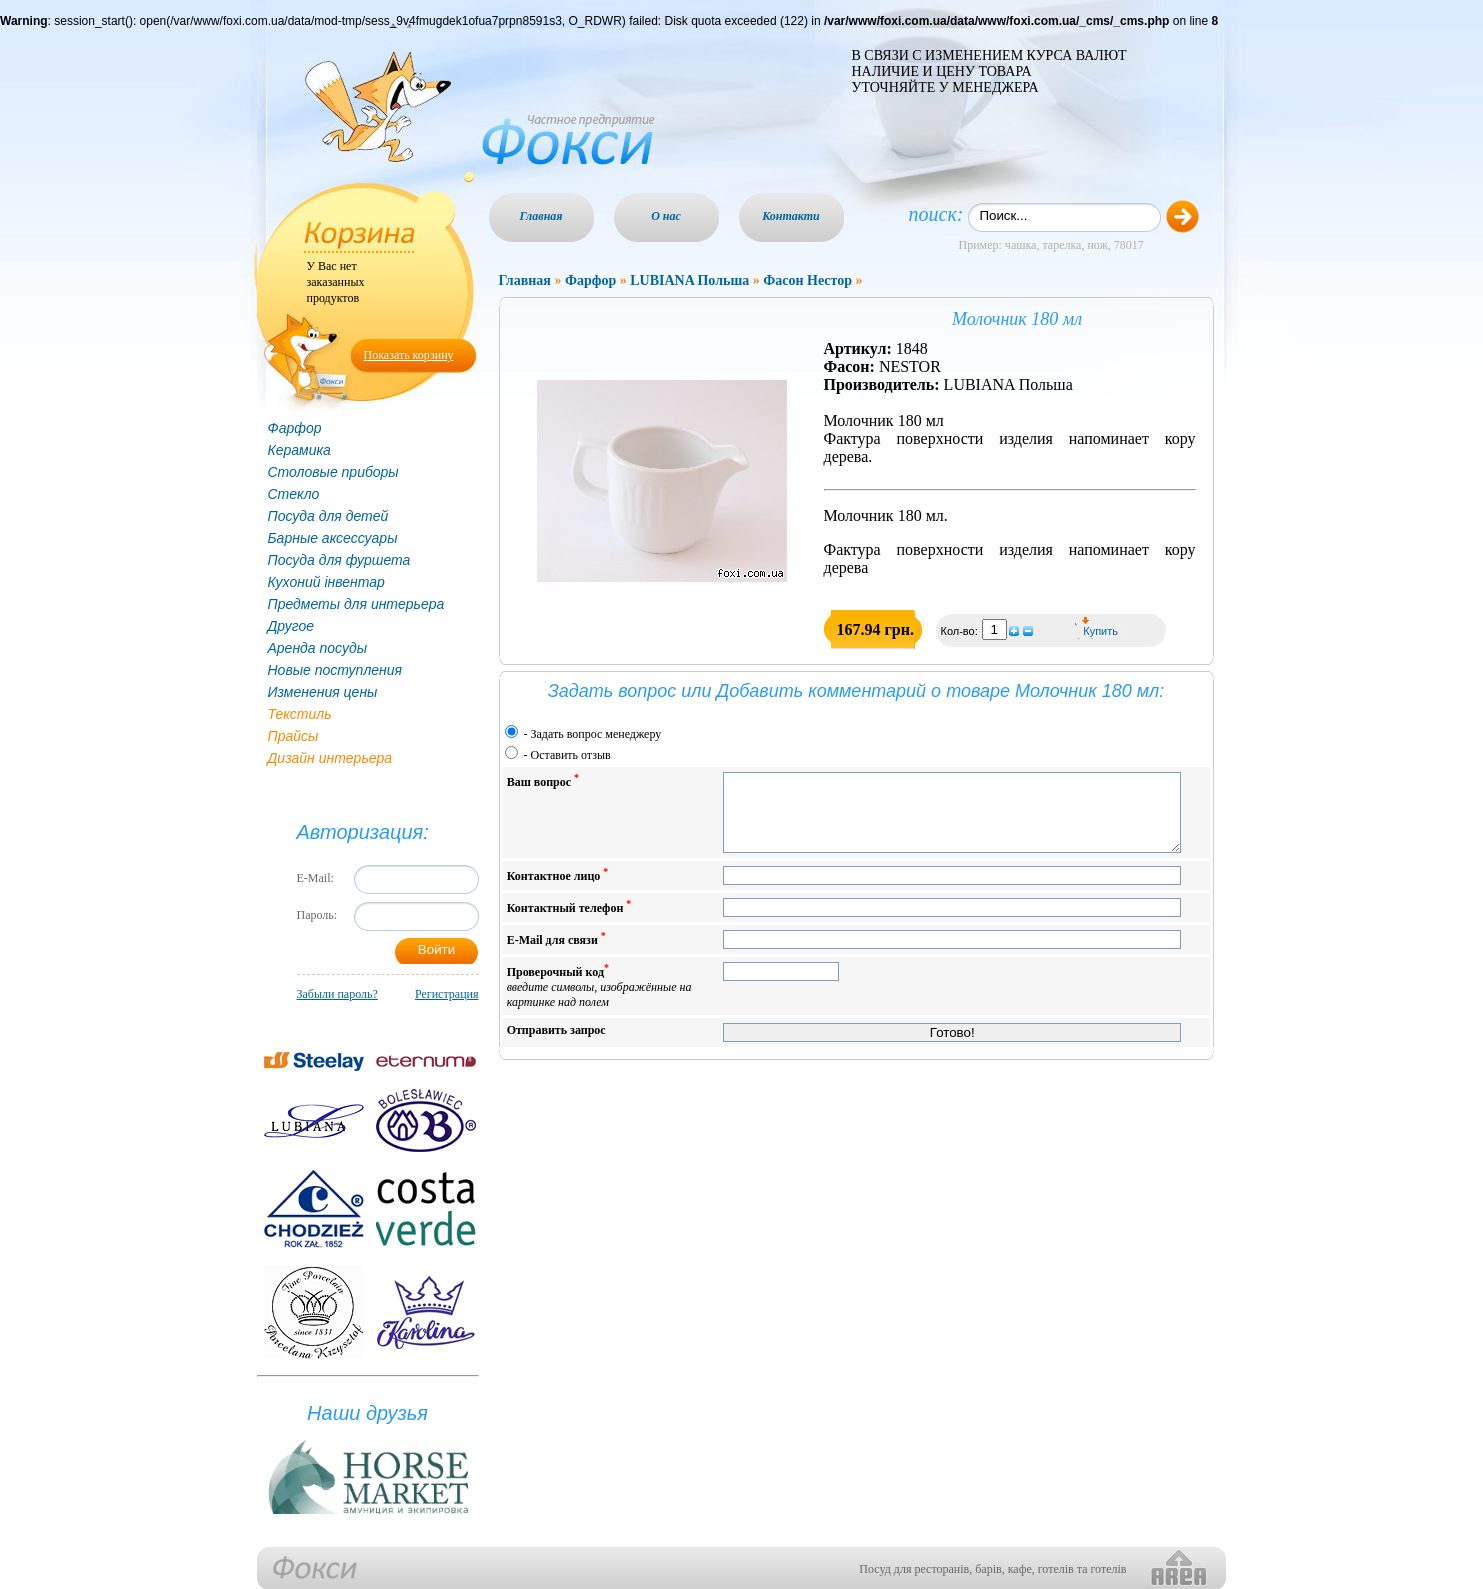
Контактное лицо (558, 889)
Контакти (791, 216)
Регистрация (447, 994)
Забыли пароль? (337, 994)
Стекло (294, 494)
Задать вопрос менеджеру (596, 734)
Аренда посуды (317, 648)
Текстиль (300, 714)
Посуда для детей (328, 516)
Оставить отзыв (571, 755)
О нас (666, 216)
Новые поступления (335, 670)
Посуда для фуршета (339, 560)
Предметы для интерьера (356, 604)
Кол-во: (961, 631)
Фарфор (295, 428)
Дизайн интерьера (330, 758)
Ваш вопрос (543, 780)
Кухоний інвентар (326, 582)
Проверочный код (599, 1000)
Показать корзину (409, 355)
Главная (541, 216)
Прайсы (293, 736)
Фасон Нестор (807, 280)
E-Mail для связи (556, 953)
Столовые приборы (333, 472)
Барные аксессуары (333, 538)
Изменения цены (323, 692)
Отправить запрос (556, 1045)
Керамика (299, 450)
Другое (291, 626)
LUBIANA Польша (689, 280)
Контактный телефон (569, 921)
